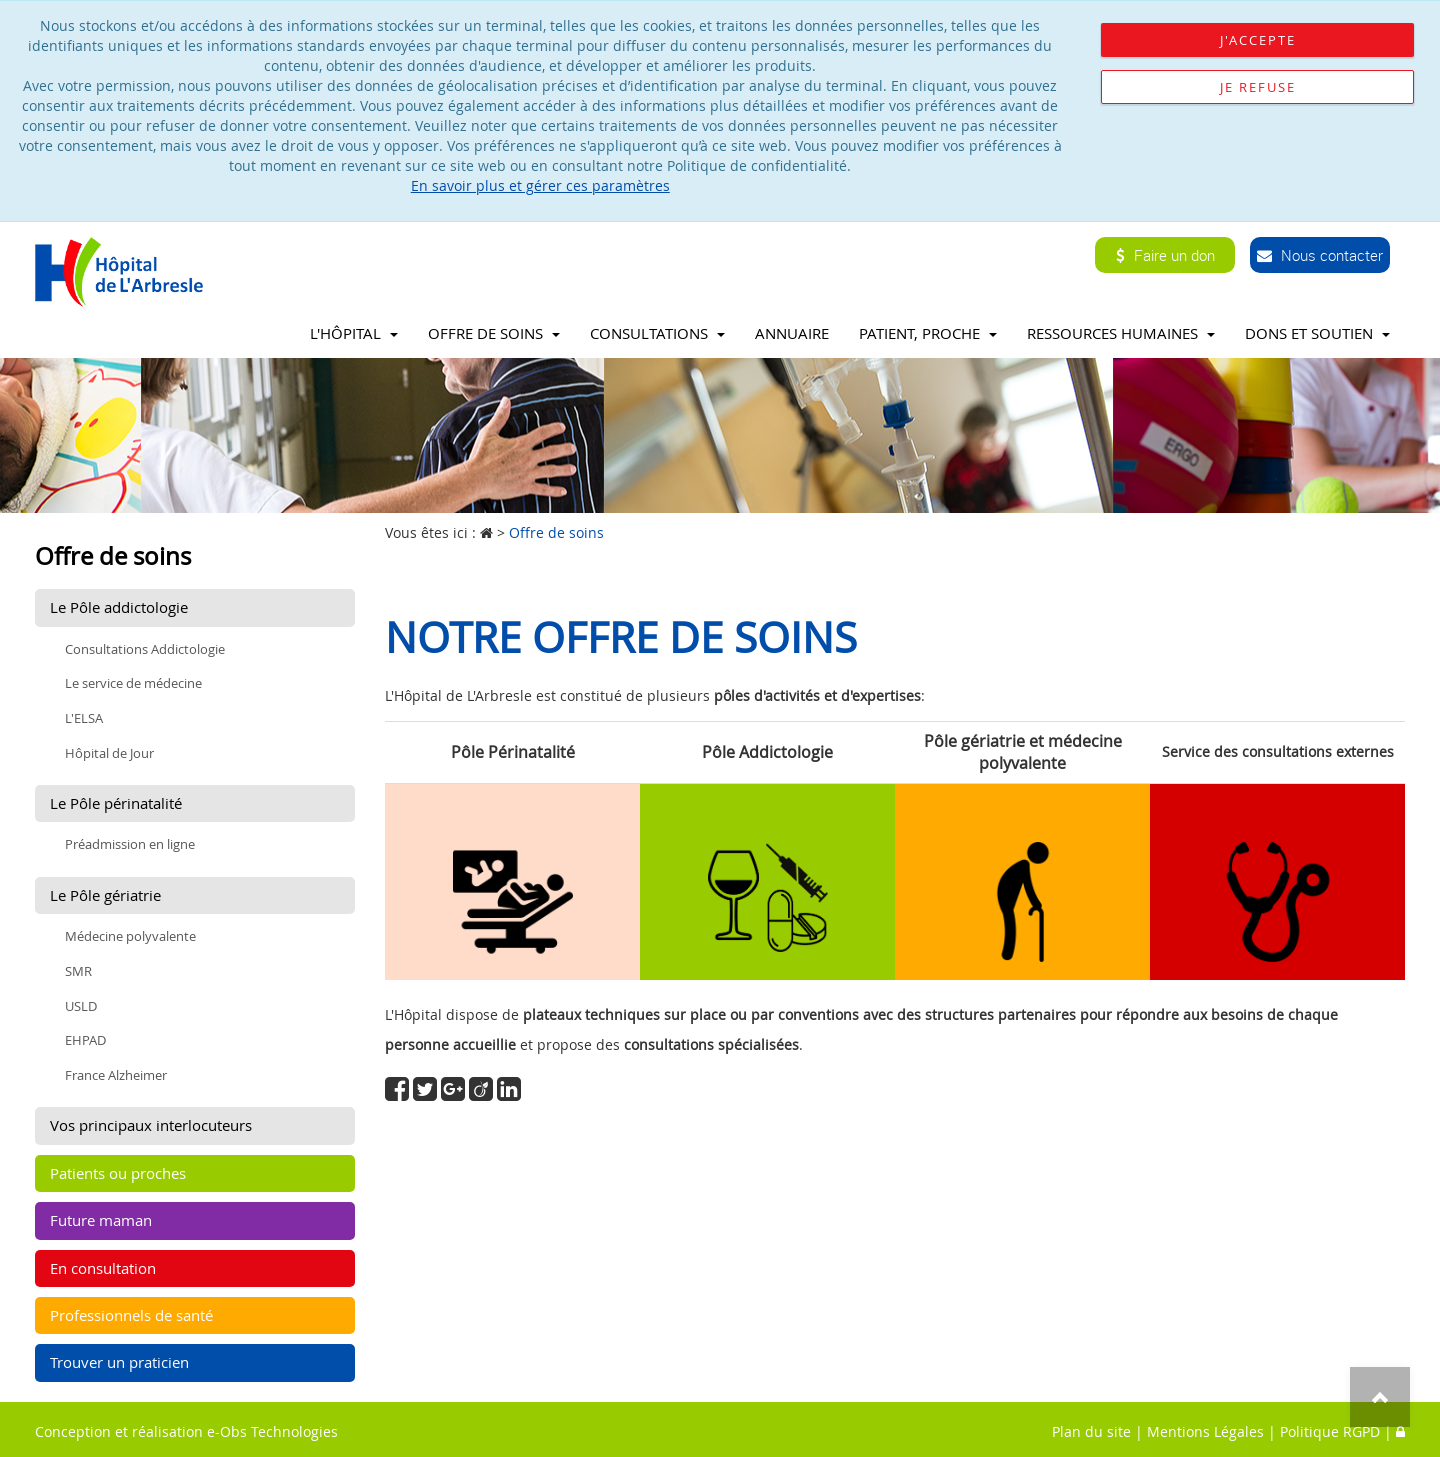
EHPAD (85, 1040)
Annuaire (792, 333)
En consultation (103, 1268)
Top (1380, 1397)
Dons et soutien (1317, 333)
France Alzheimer (116, 1075)
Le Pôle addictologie (119, 607)
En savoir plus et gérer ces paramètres (540, 185)
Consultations (657, 333)
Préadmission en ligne (130, 844)
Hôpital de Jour (109, 753)
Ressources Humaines (1121, 333)
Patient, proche (928, 333)
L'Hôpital (354, 333)
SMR (78, 971)
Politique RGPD (1330, 1431)
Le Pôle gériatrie (105, 895)
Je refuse (1258, 87)
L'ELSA (84, 718)
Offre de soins (494, 333)
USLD (81, 1006)
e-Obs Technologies (272, 1431)
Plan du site (1091, 1431)
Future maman (101, 1220)
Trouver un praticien (119, 1362)
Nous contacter (1320, 255)
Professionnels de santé (131, 1315)
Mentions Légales (1205, 1431)
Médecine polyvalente (130, 936)
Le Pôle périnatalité (116, 803)
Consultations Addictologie (145, 649)
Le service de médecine (133, 683)
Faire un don (1165, 255)
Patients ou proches (118, 1173)
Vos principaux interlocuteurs (151, 1125)
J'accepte (1258, 40)
